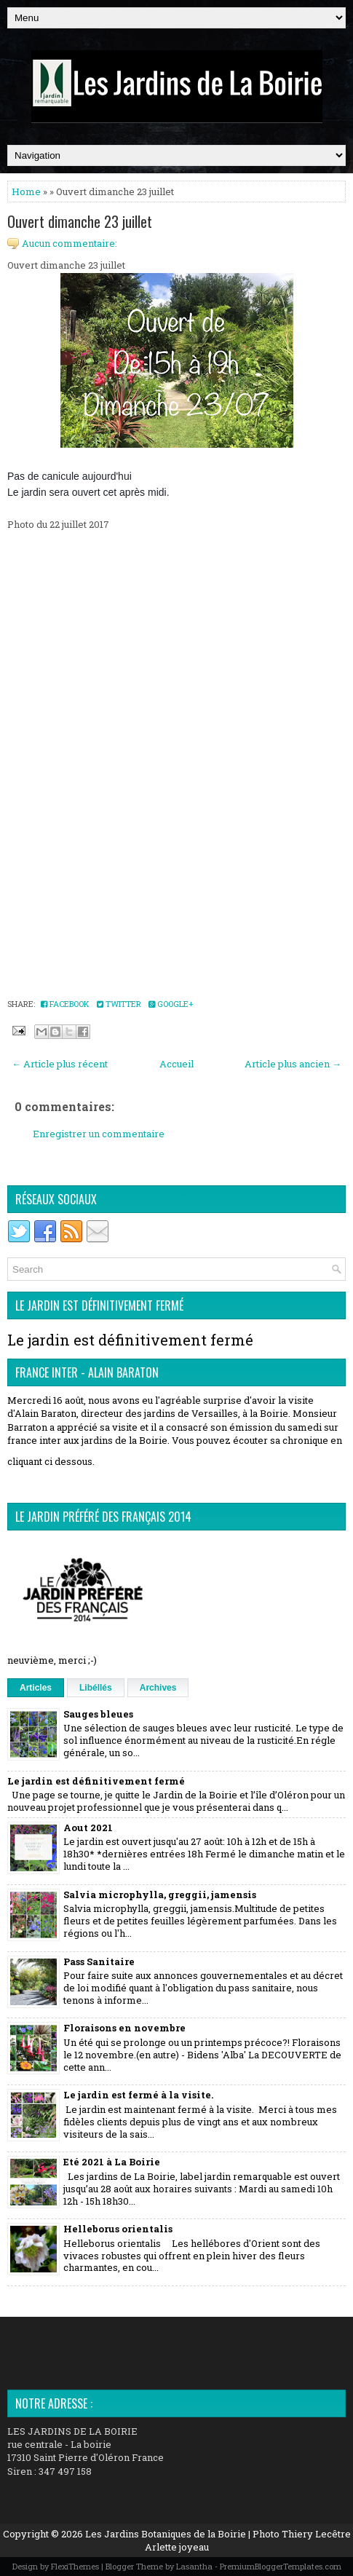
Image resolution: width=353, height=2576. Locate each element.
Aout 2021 (88, 1827)
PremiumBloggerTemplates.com (280, 2566)
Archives (158, 1688)
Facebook (65, 1003)
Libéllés (95, 1688)
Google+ (170, 1003)
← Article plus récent (60, 1063)
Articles (36, 1688)
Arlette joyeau (177, 2546)
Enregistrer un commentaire (98, 1133)
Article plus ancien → (293, 1063)
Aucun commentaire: (69, 243)
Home (26, 191)
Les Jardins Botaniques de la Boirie (165, 2533)
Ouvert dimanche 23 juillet (79, 221)
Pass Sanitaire (99, 1961)
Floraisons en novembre (124, 2027)
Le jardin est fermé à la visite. (138, 2094)
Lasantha (194, 2566)
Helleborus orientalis (117, 2228)
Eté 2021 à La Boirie (111, 2161)
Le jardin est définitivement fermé (130, 1339)
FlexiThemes (75, 2566)
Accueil (176, 1063)
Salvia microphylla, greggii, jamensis (159, 1894)
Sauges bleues (98, 1713)
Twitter (119, 1003)
